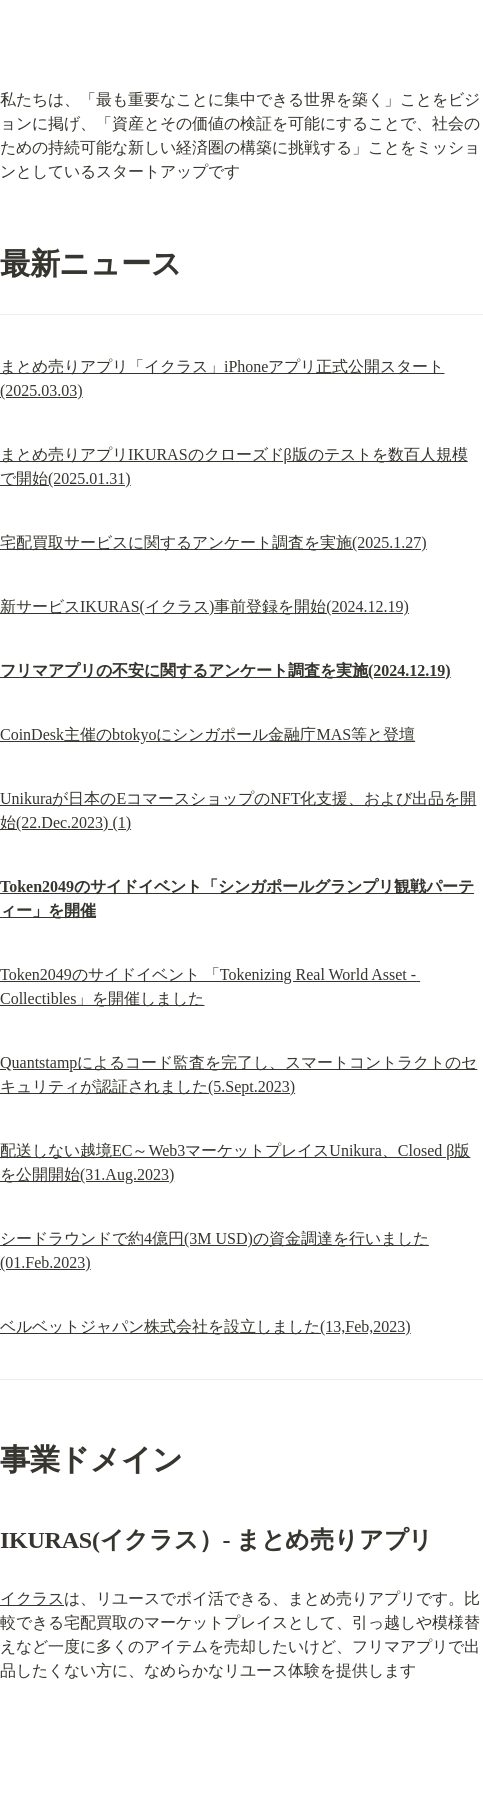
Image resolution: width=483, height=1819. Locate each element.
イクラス (32, 1598)
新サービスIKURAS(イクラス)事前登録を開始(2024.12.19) (204, 606)
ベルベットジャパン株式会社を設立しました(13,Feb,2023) (205, 1326)
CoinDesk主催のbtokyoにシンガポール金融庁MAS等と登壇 (207, 734)
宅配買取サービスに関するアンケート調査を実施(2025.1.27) (213, 542)
